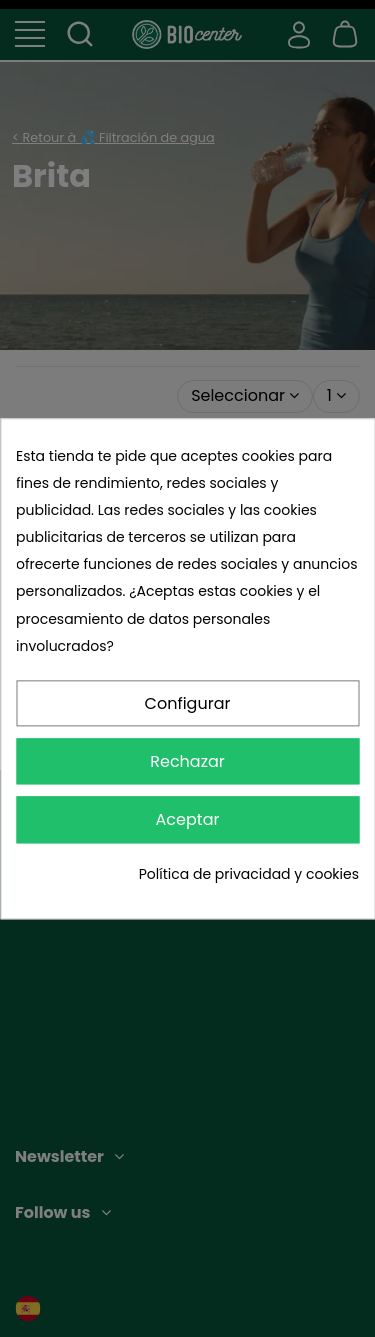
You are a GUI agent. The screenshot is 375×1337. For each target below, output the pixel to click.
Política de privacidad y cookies (249, 874)
